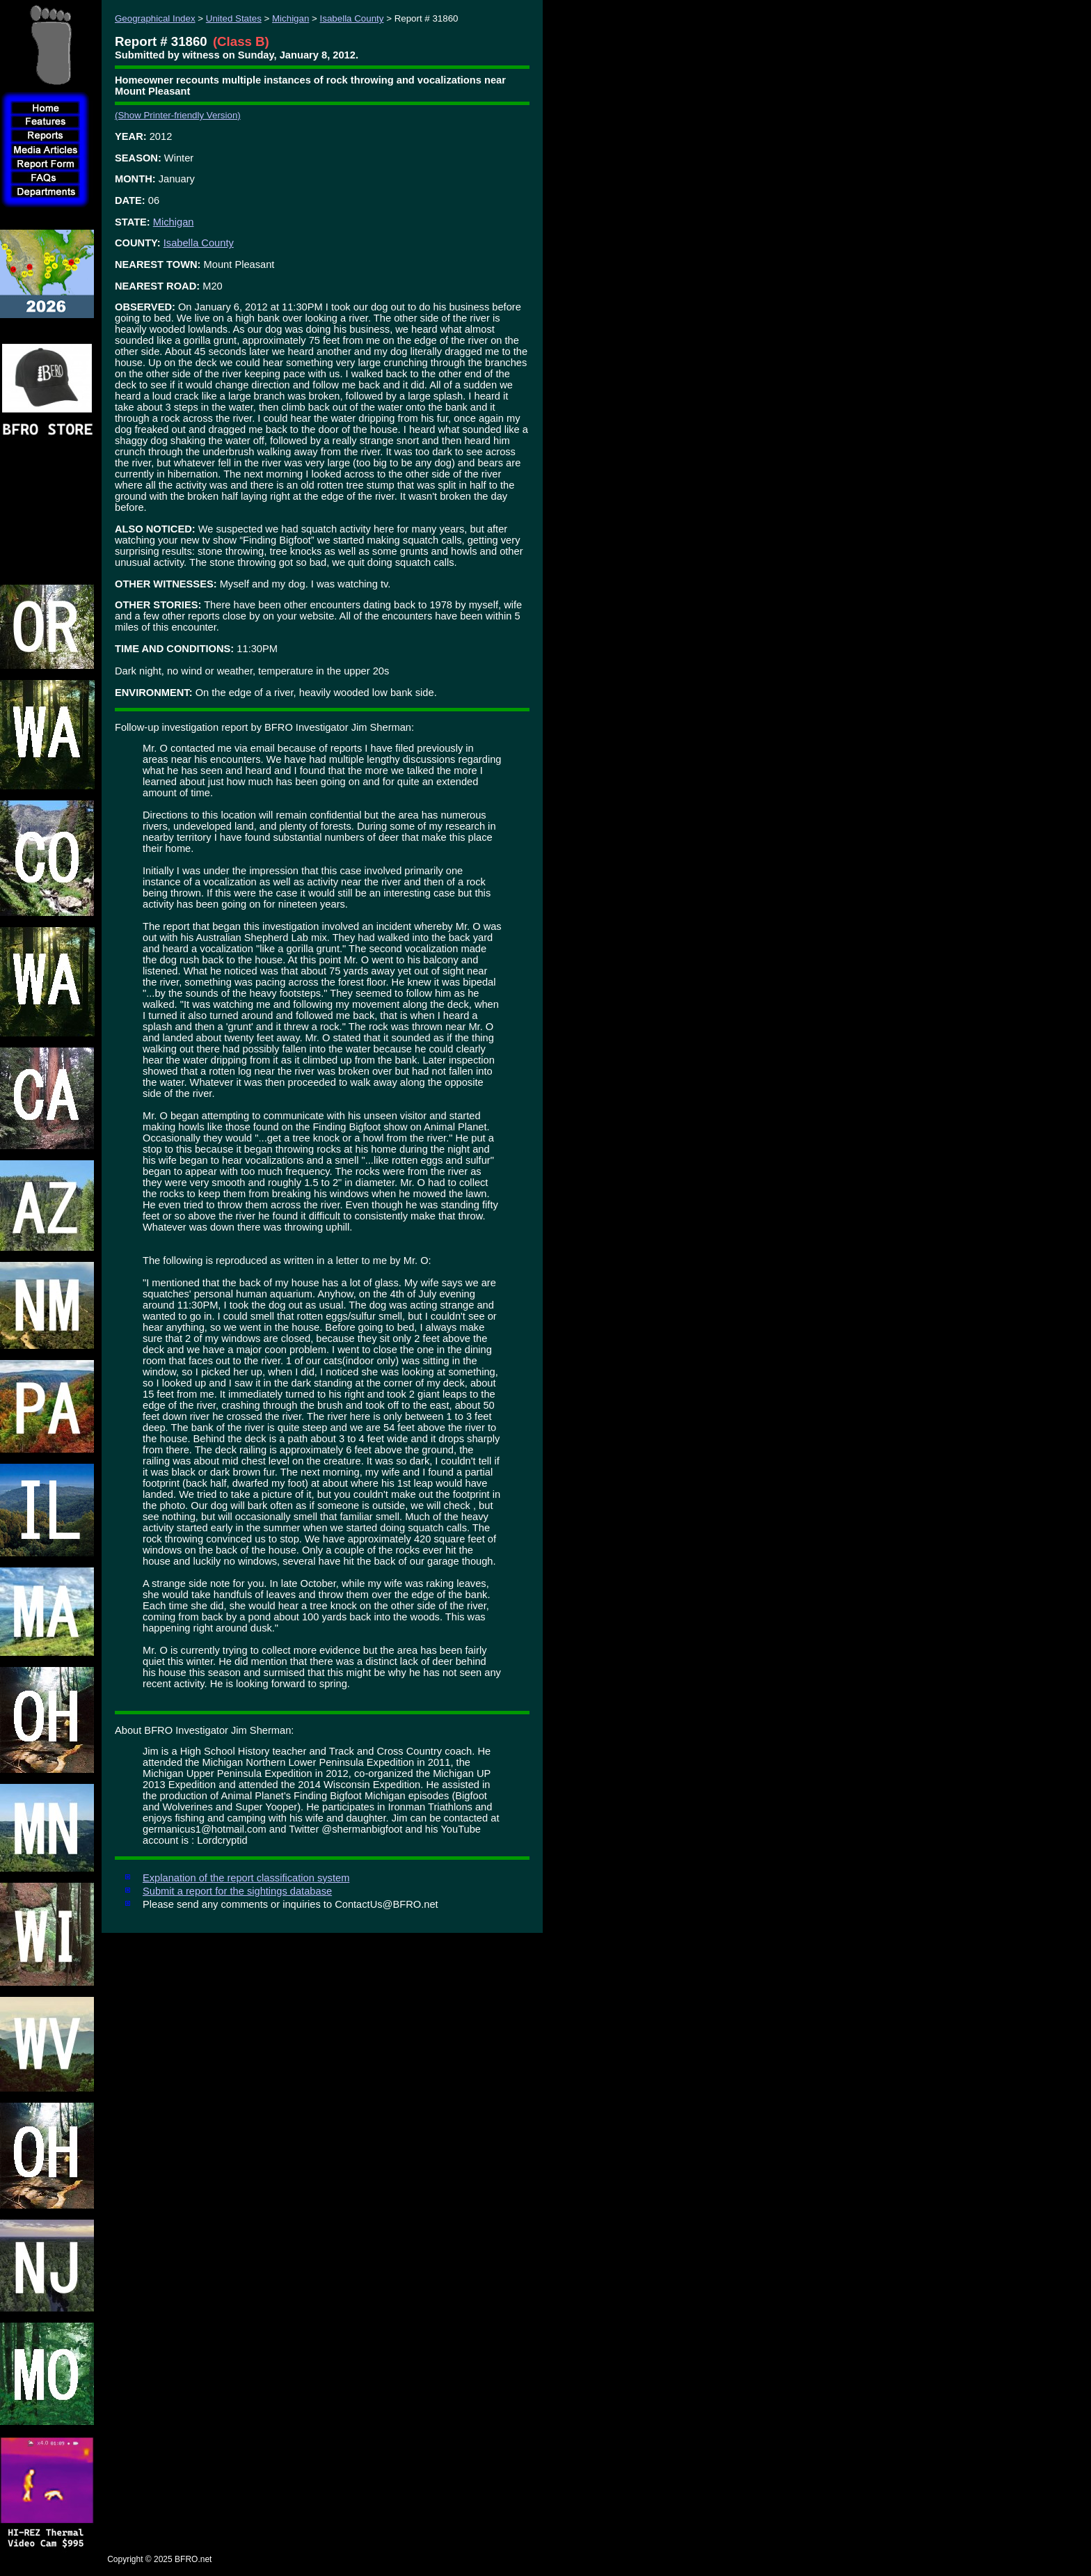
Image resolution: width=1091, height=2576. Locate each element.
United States (234, 18)
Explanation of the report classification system (246, 1877)
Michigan (290, 18)
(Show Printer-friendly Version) (178, 115)
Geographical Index (155, 18)
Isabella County (352, 18)
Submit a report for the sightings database (237, 1891)
